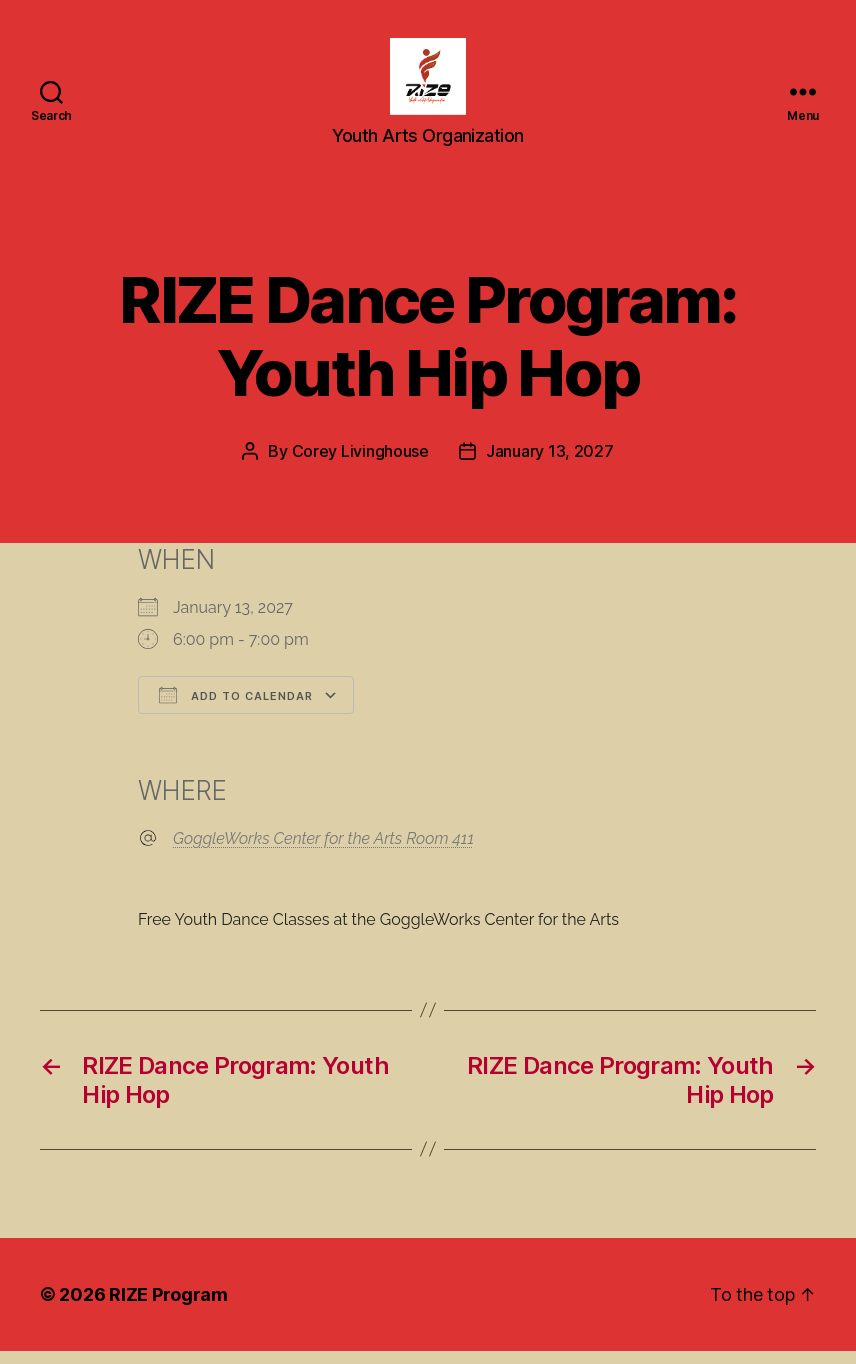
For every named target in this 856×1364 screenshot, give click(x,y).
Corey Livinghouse (360, 465)
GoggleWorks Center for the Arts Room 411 (323, 851)
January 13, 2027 (550, 465)
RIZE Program (168, 1307)
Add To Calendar (236, 709)
